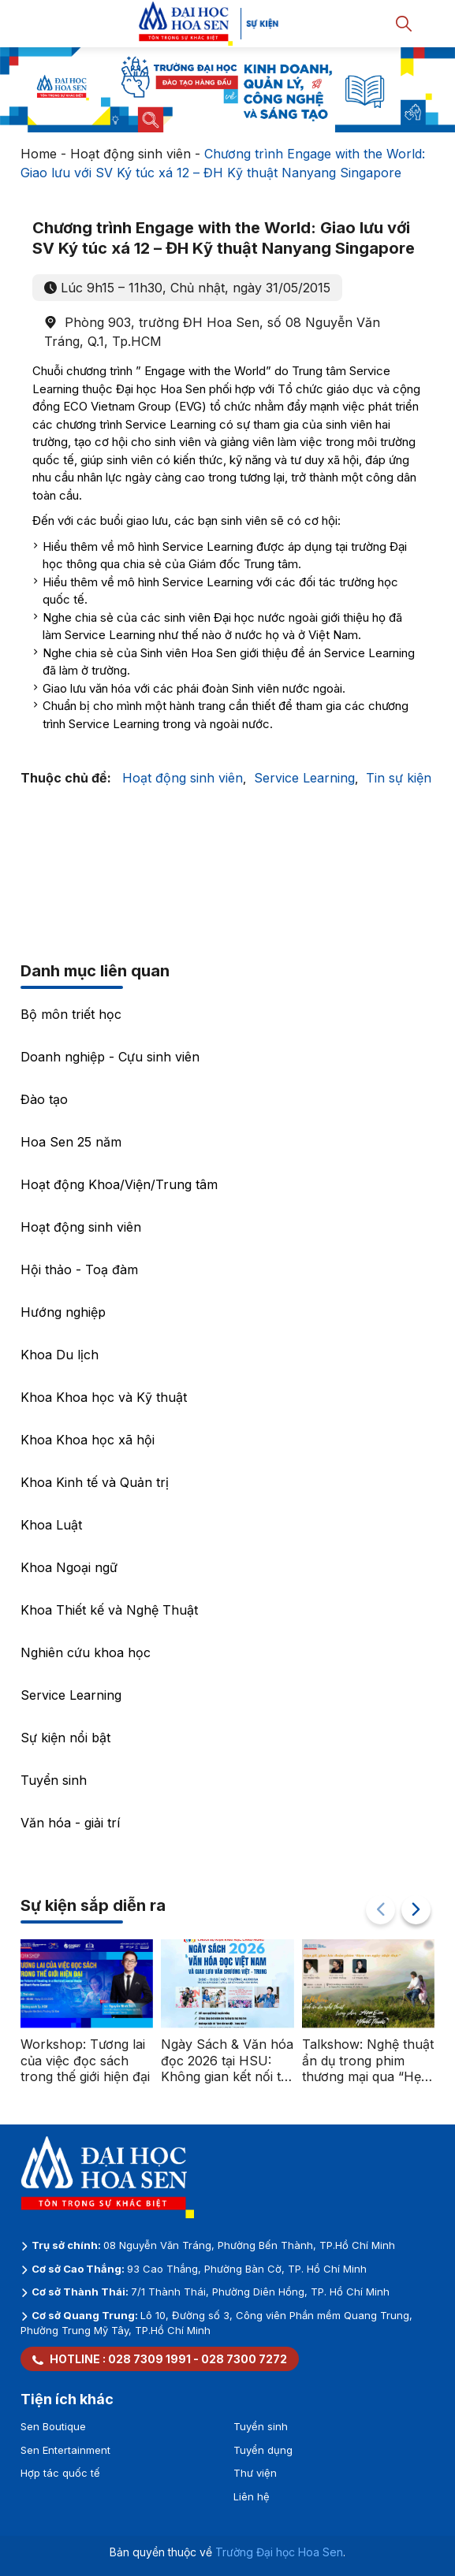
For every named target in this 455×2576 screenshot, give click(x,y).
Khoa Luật (51, 1525)
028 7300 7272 (244, 2359)
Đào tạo (44, 1099)
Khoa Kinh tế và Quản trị (95, 1482)
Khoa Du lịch (60, 1354)
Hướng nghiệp (63, 1312)
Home (39, 154)
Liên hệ (251, 2496)
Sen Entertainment (65, 2450)
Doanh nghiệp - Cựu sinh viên (110, 1057)
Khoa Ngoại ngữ (69, 1567)
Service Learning (304, 778)
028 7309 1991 (149, 2359)
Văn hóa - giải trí (70, 1823)
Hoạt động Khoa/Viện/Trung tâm (119, 1184)
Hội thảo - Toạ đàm (79, 1269)
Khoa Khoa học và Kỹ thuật (104, 1397)
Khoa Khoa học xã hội (88, 1440)
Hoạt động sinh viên (130, 154)
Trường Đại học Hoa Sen (279, 2552)
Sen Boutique (53, 2426)
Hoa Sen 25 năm (71, 1142)
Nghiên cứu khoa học (86, 1652)
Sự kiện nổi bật (65, 1737)
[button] (416, 1909)
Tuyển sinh (54, 1780)
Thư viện (255, 2472)
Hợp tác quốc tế (60, 2472)
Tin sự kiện (398, 778)
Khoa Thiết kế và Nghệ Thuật (109, 1610)
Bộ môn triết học (71, 1014)
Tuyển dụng (263, 2450)
